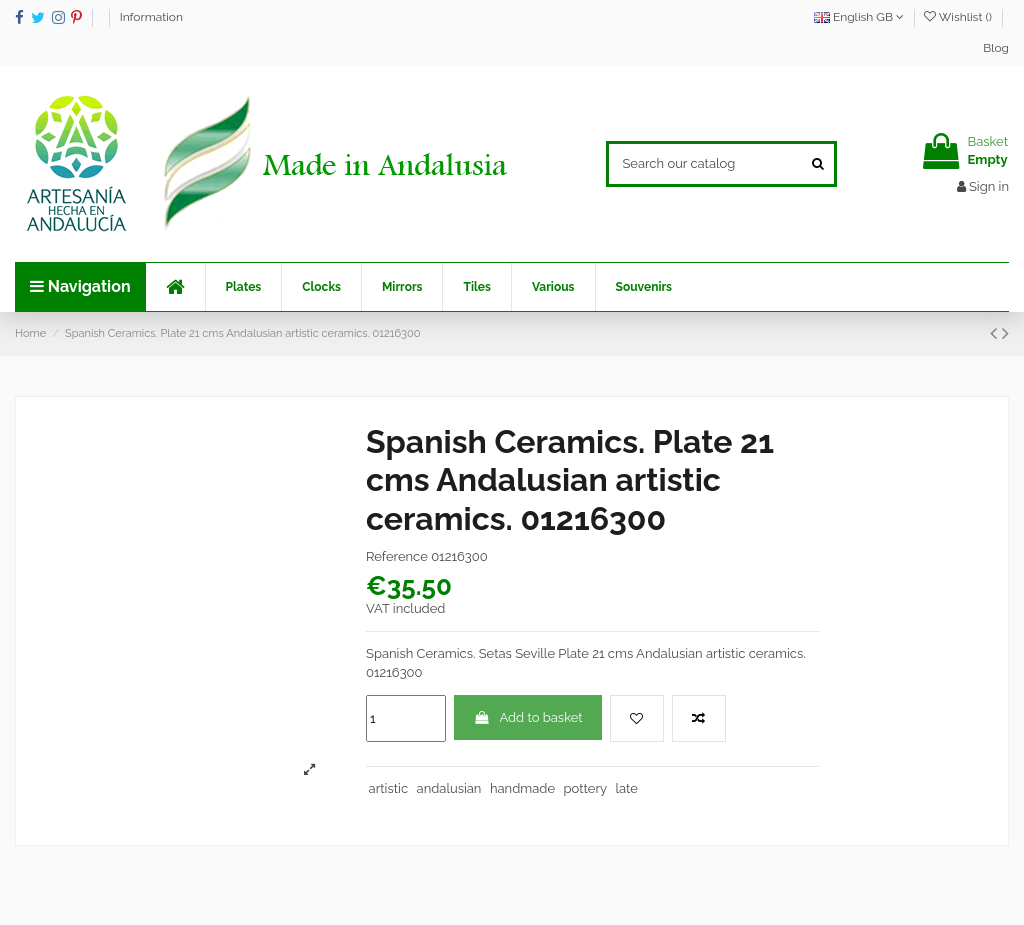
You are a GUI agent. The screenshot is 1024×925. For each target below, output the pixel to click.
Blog (996, 48)
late (627, 788)
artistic (388, 788)
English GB (859, 17)
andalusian (449, 788)
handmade (522, 788)
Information (151, 17)
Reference (397, 556)
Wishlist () (959, 17)
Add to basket (527, 717)
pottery (586, 788)
